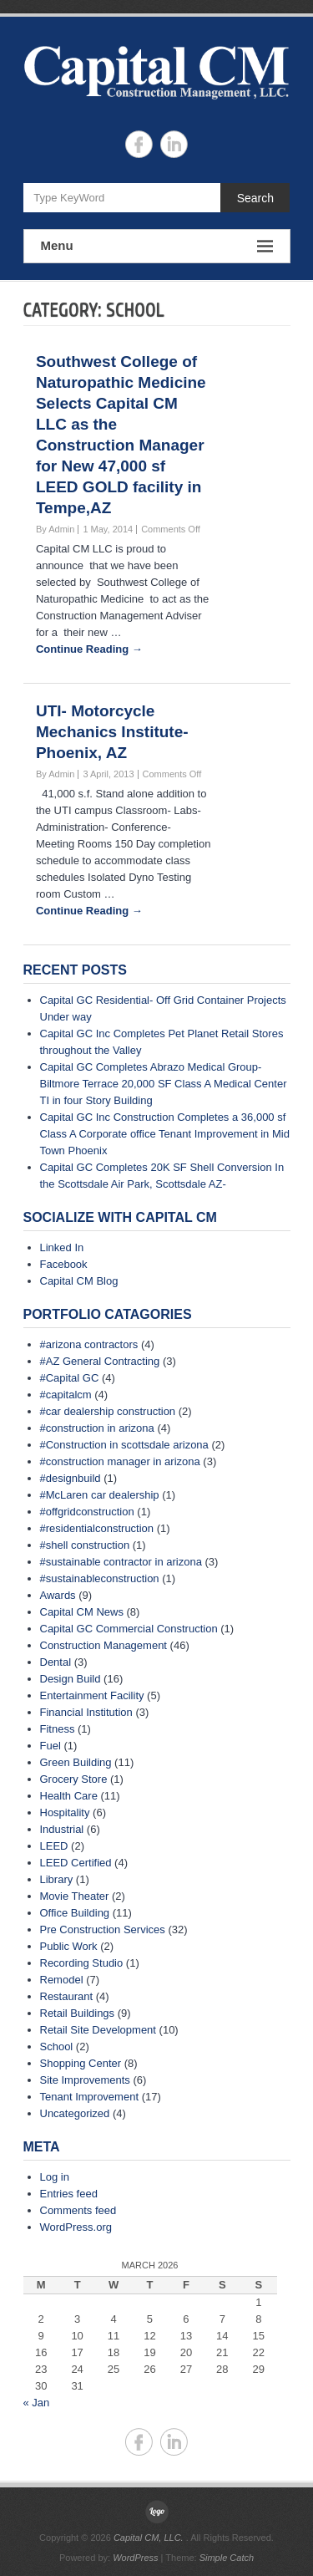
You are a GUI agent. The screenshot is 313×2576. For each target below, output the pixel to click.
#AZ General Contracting (100, 1361)
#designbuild (70, 1478)
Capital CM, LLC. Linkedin (174, 144)
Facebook (64, 1264)
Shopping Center (81, 2063)
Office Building (75, 1913)
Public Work (69, 1946)
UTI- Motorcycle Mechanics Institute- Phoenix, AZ (112, 731)
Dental (56, 1662)
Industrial (62, 1829)
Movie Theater (74, 1896)
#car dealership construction (108, 1411)
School (56, 2046)
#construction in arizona (97, 1428)
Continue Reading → (89, 649)
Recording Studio (82, 1963)
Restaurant (66, 1996)
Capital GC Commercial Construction (129, 1628)
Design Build (70, 1678)
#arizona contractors (89, 1344)
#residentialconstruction (97, 1528)
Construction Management (103, 1645)
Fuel (50, 1745)
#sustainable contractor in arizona (121, 1561)
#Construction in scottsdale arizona (124, 1444)
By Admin (55, 529)
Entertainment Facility (92, 1695)
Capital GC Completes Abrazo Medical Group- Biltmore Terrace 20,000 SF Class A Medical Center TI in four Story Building (163, 1084)
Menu (157, 246)
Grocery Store (74, 1779)
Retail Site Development (98, 2030)
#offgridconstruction (87, 1511)
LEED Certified (76, 1862)
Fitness (57, 1729)
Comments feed (78, 2210)
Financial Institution (86, 1712)
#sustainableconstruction (99, 1578)
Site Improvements (85, 2080)
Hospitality (65, 1812)
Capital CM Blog (79, 1281)
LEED (54, 1846)
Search (255, 198)
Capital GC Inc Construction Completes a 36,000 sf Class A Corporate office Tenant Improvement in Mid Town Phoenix (165, 1134)
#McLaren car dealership (99, 1495)
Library (56, 1879)
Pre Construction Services (102, 1929)
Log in (54, 2177)
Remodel (61, 1979)
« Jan (36, 2402)
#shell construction (85, 1545)
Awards (58, 1595)
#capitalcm (66, 1394)
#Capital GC (69, 1378)
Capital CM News (82, 1612)
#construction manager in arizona (120, 1461)
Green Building (76, 1762)
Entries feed (69, 2193)
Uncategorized (75, 2113)
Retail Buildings (77, 2013)
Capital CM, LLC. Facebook (139, 144)
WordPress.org (76, 2227)
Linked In (62, 1247)
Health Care (69, 1795)
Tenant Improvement (89, 2096)
